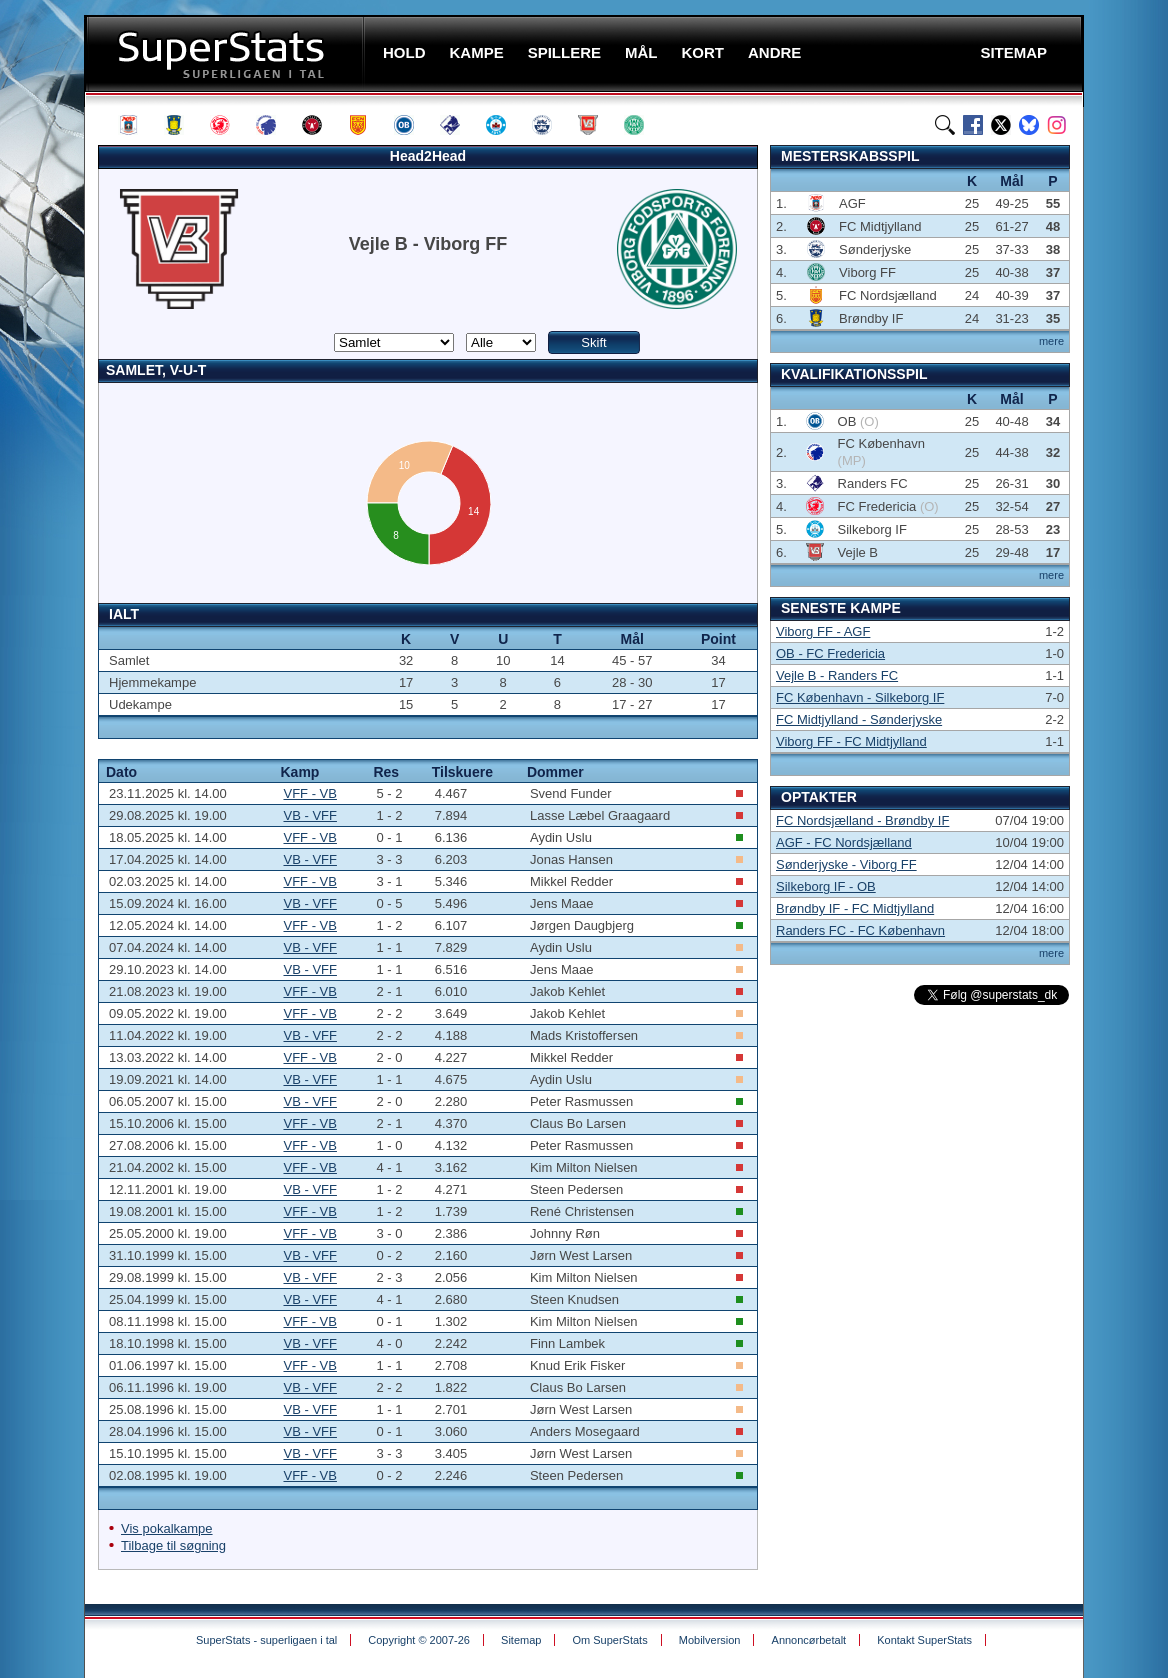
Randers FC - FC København (860, 930)
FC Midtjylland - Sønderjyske (859, 719)
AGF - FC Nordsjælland (844, 842)
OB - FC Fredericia (830, 653)
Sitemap (521, 1640)
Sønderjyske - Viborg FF (846, 864)
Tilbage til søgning (173, 1545)
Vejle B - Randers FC (837, 675)
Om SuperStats (609, 1640)
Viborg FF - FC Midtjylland (851, 741)
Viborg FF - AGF (823, 631)
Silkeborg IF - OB (826, 886)
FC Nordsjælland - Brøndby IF (862, 820)
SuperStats (226, 53)
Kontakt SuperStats (924, 1640)
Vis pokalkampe (167, 1528)
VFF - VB (309, 793)
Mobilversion (710, 1640)
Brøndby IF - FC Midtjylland (855, 908)
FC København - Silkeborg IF (860, 697)
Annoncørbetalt (809, 1640)
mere (1051, 341)
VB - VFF (309, 815)
